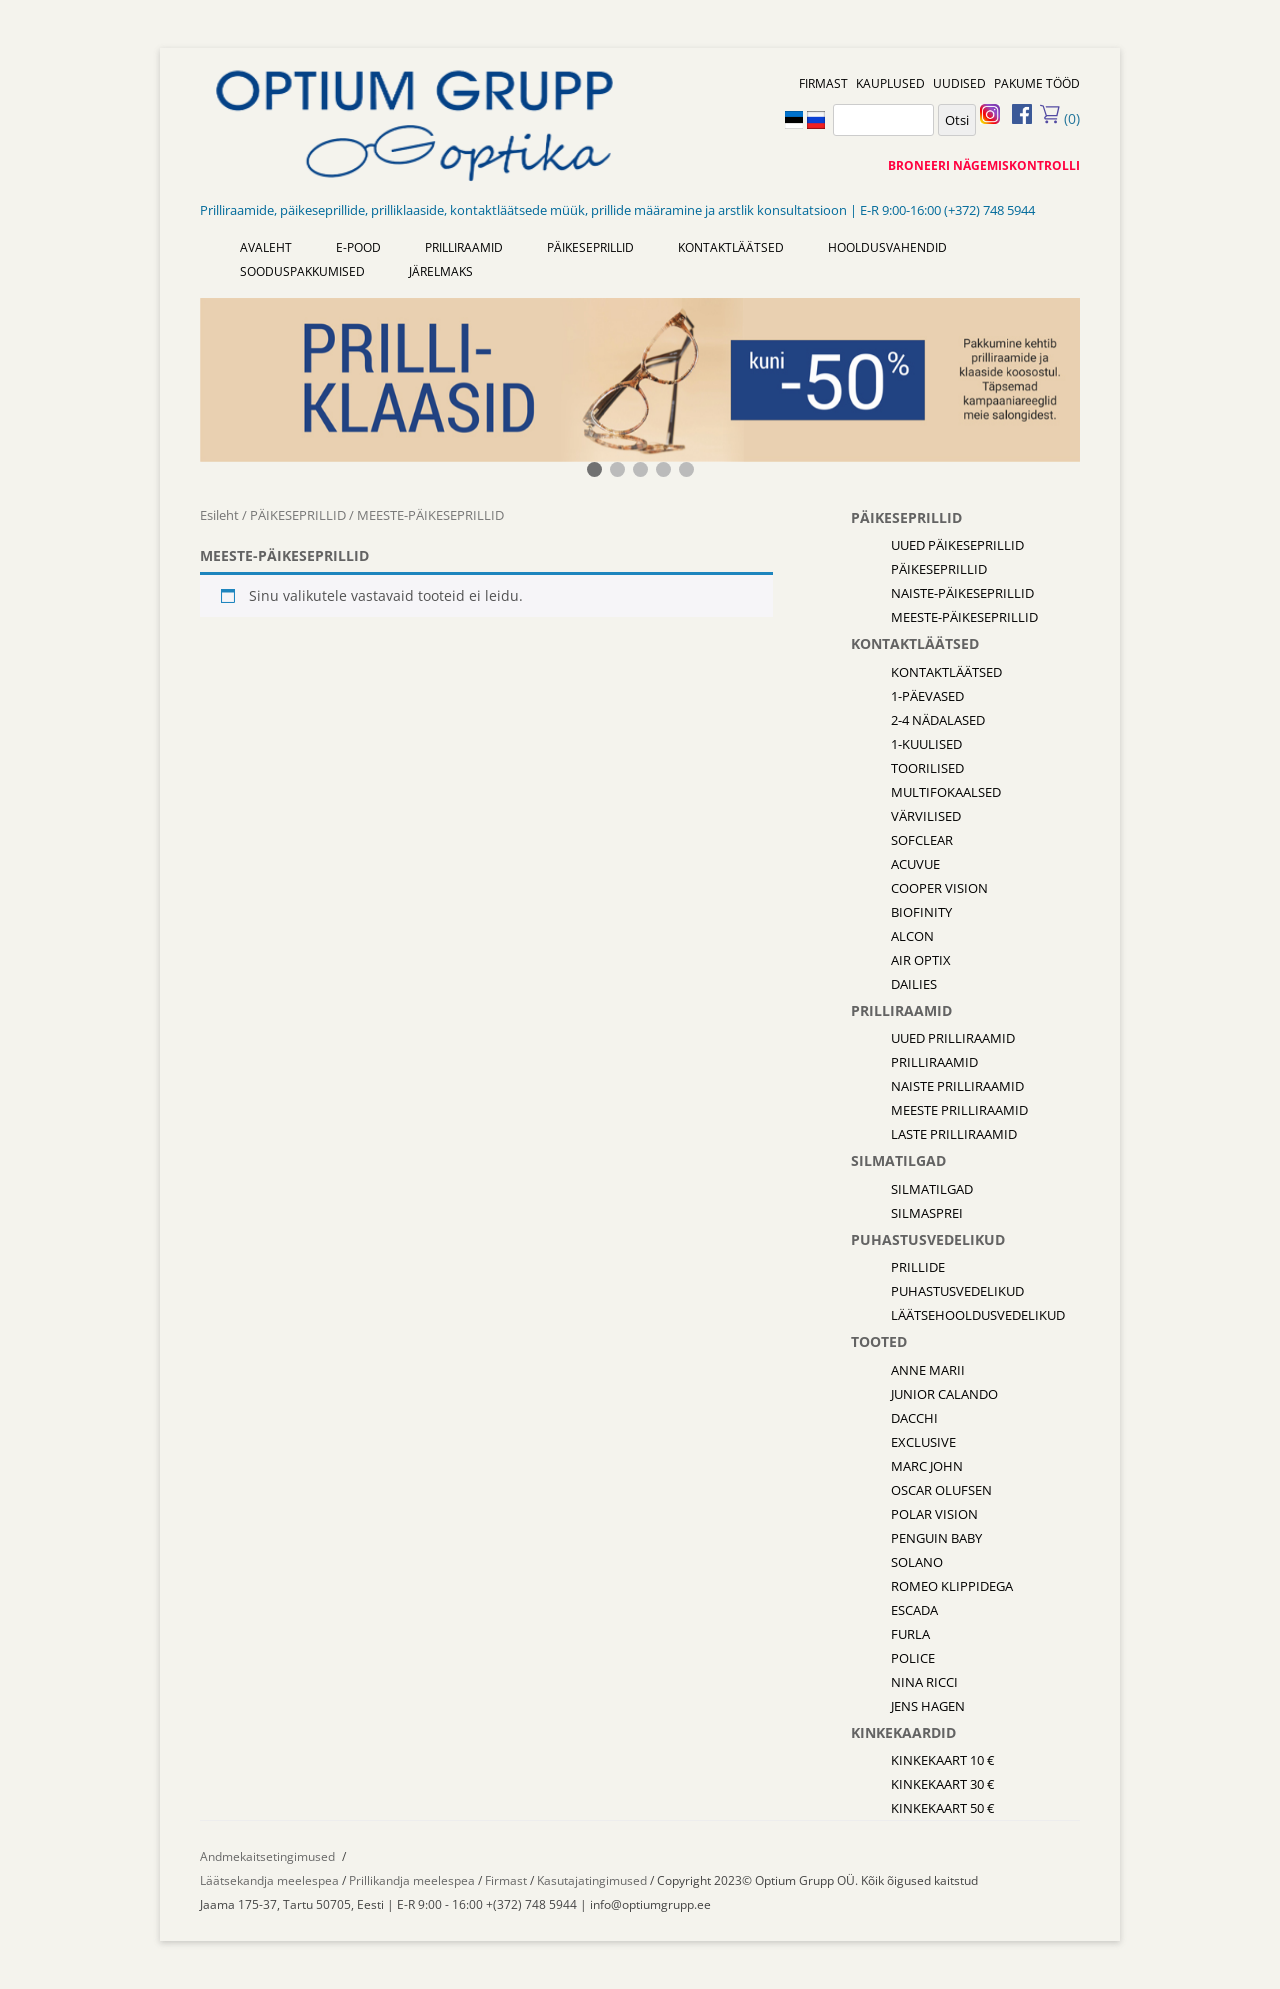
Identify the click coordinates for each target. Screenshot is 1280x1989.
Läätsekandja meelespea (269, 1880)
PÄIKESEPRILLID (298, 515)
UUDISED (959, 83)
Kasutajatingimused (592, 1880)
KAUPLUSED (890, 83)
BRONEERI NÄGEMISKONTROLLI (984, 165)
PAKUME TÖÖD (1037, 83)
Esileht (219, 515)
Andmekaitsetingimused (267, 1856)
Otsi (957, 120)
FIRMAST (823, 83)
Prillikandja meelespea (412, 1880)
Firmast (507, 1880)
